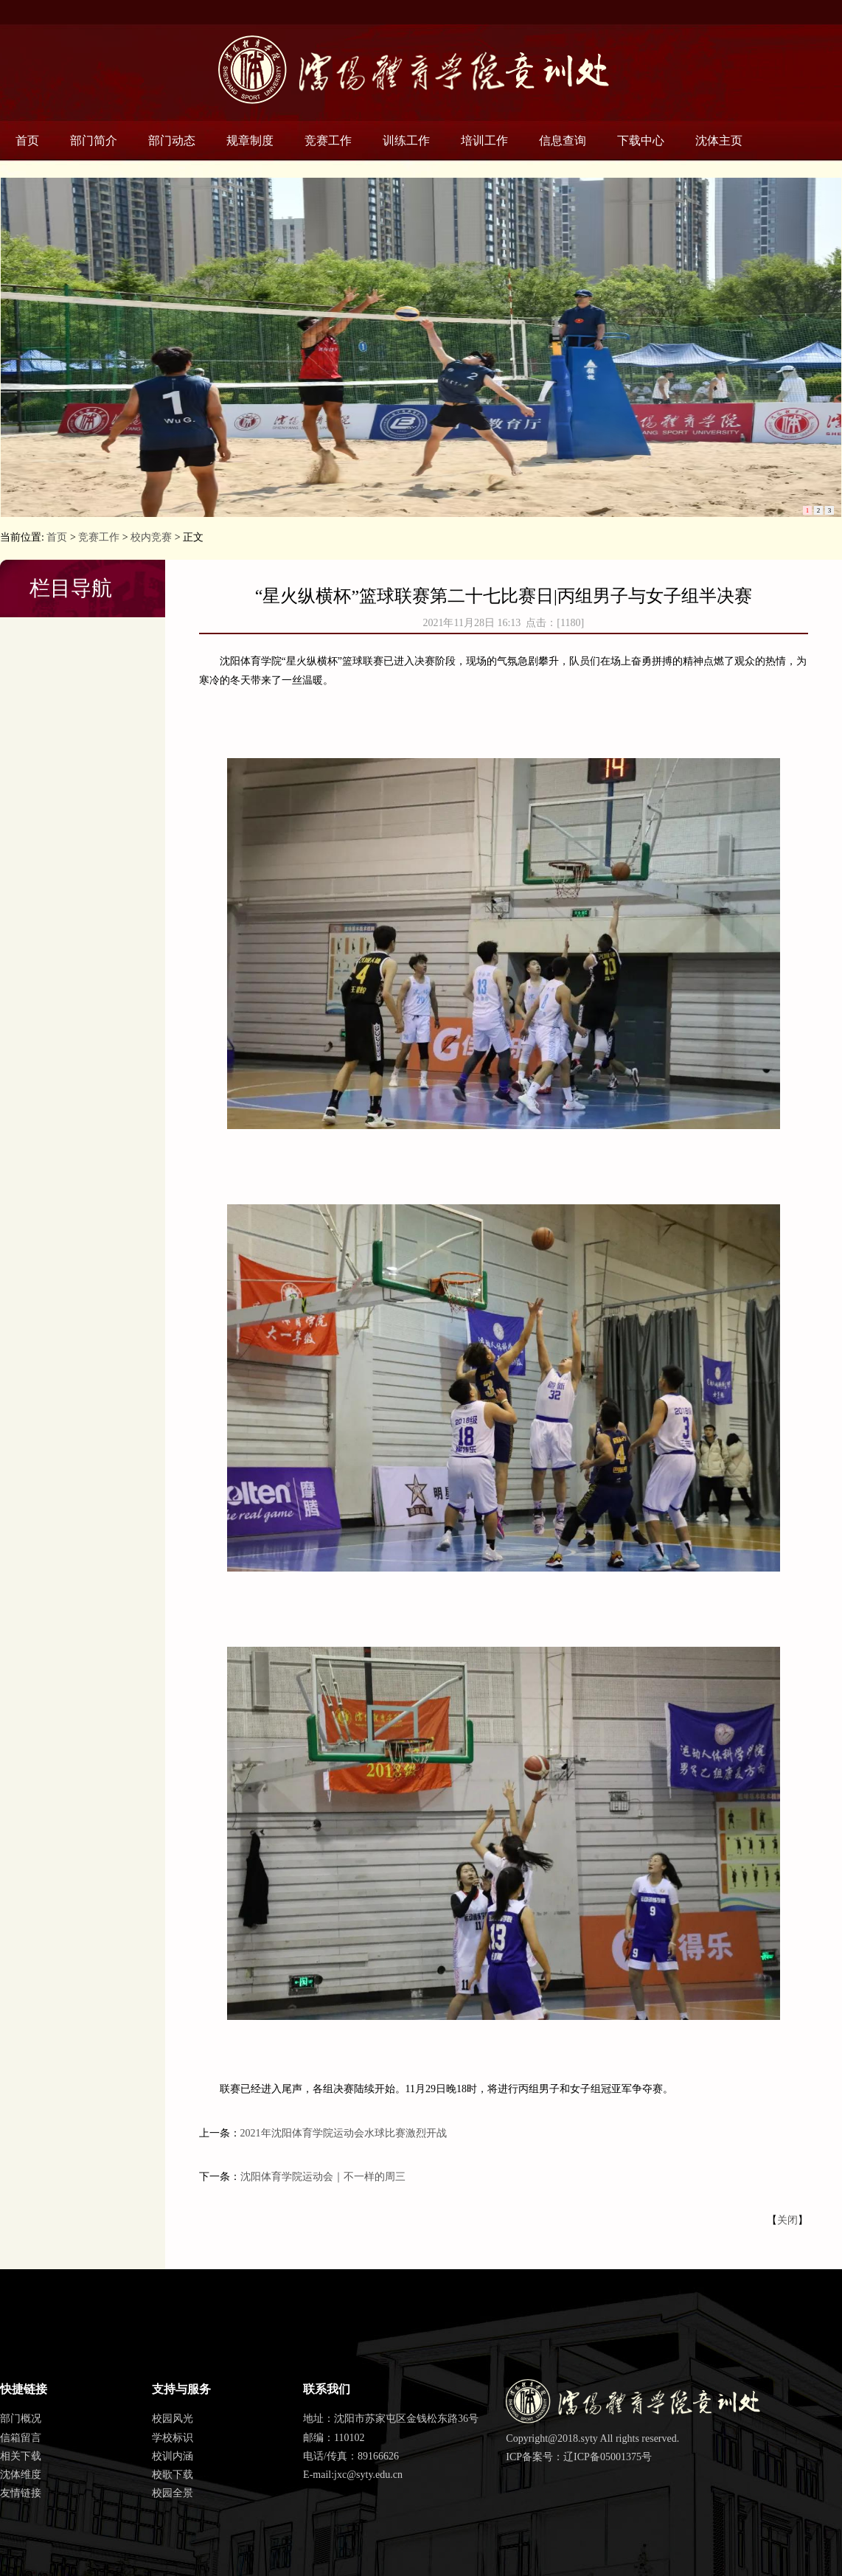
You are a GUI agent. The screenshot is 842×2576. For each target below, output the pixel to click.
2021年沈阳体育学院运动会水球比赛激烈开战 (343, 2133)
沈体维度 (20, 2474)
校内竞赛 (151, 537)
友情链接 (20, 2493)
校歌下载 (172, 2474)
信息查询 (562, 140)
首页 (27, 140)
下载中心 (640, 140)
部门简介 (93, 140)
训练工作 (406, 140)
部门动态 (171, 140)
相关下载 (20, 2456)
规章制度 (250, 140)
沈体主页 (718, 140)
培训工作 (484, 140)
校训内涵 (172, 2456)
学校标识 (172, 2437)
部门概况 (20, 2418)
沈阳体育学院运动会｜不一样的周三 (323, 2176)
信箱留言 (20, 2437)
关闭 (787, 2220)
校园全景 (172, 2493)
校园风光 (172, 2418)
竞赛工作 (328, 140)
